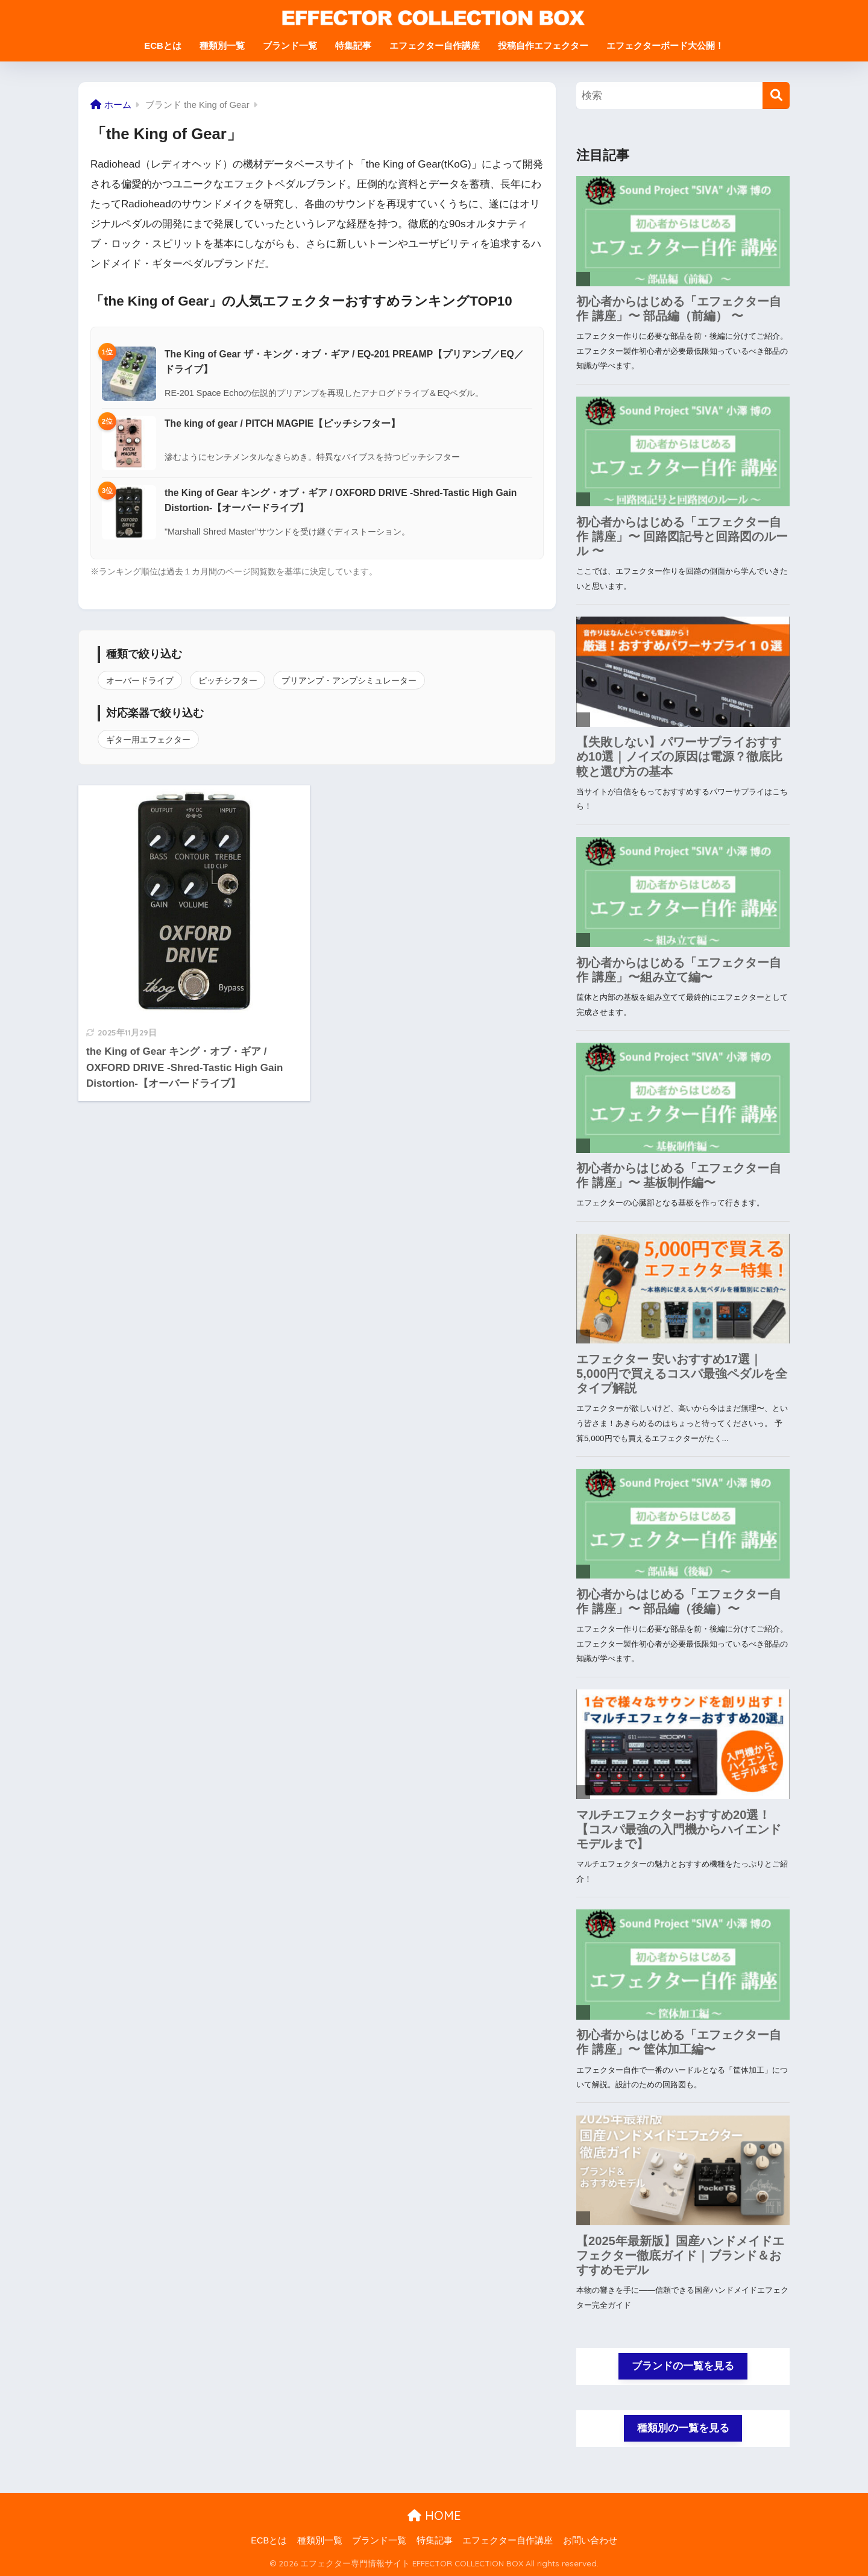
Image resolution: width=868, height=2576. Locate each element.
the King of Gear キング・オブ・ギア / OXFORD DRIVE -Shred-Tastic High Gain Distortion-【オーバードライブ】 (341, 500)
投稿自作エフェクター (543, 45)
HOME (434, 2515)
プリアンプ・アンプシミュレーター (349, 680)
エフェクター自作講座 (434, 45)
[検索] (776, 95)
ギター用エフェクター (148, 739)
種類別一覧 (222, 45)
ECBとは (162, 45)
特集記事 (353, 45)
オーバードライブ (140, 680)
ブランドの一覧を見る (683, 2366)
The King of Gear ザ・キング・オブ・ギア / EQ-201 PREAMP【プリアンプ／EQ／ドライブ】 (344, 361)
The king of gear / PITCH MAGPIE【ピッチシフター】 (282, 423)
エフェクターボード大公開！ (665, 45)
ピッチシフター (227, 680)
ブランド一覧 (290, 45)
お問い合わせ (590, 2540)
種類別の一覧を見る (683, 2428)
